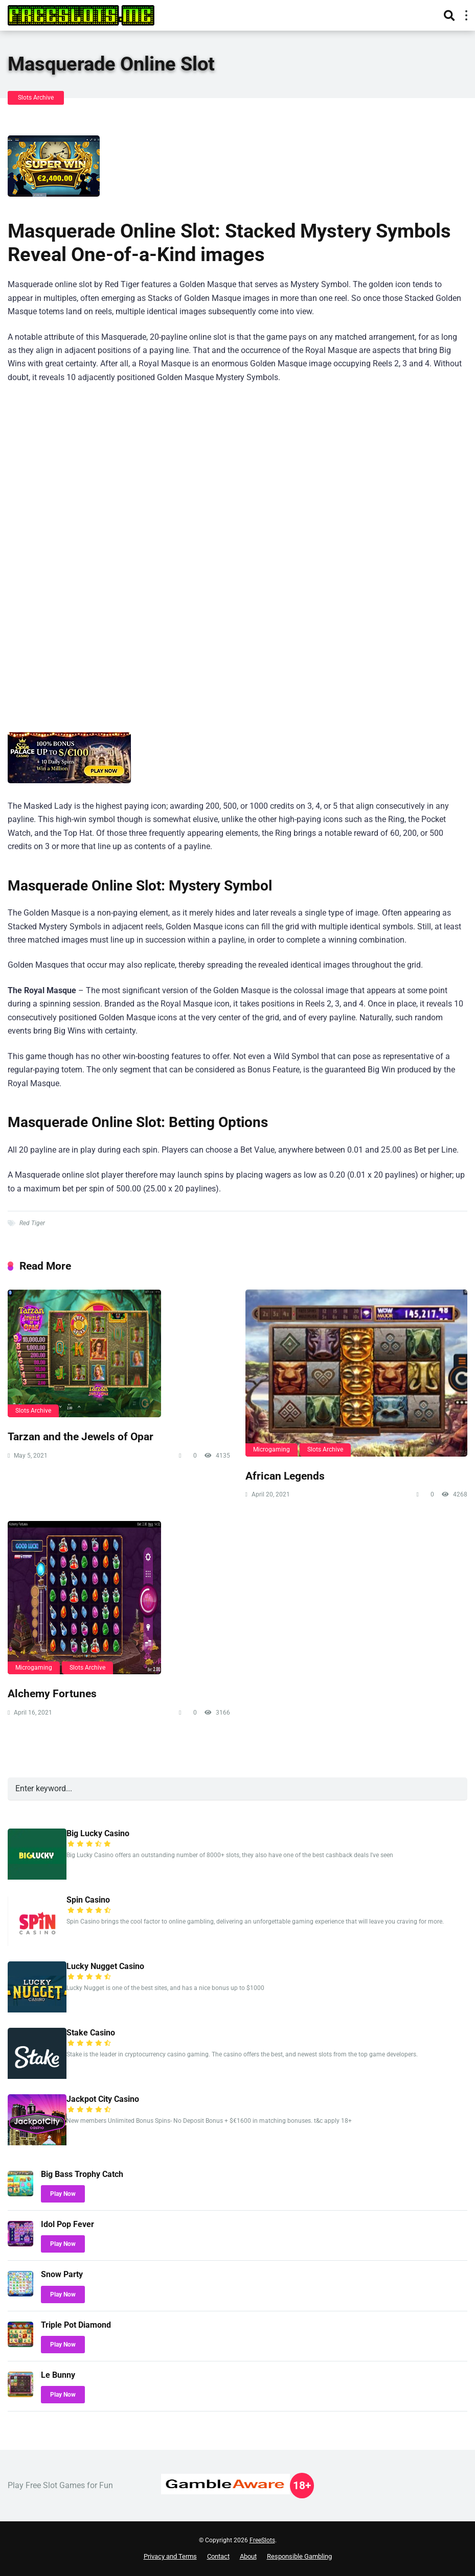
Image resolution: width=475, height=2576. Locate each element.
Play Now (63, 2193)
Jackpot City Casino (102, 2099)
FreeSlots (262, 2540)
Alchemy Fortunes (52, 1693)
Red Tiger (32, 1223)
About (248, 2556)
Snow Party (62, 2274)
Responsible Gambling (299, 2556)
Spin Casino (88, 1900)
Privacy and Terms (170, 2556)
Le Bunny (58, 2375)
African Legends (285, 1475)
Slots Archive (36, 97)
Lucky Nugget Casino (105, 1966)
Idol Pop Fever (67, 2224)
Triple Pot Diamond (76, 2325)
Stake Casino (90, 2033)
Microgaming (271, 1449)
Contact (218, 2556)
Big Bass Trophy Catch (82, 2174)
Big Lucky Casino (97, 1833)
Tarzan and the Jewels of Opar (80, 1436)
